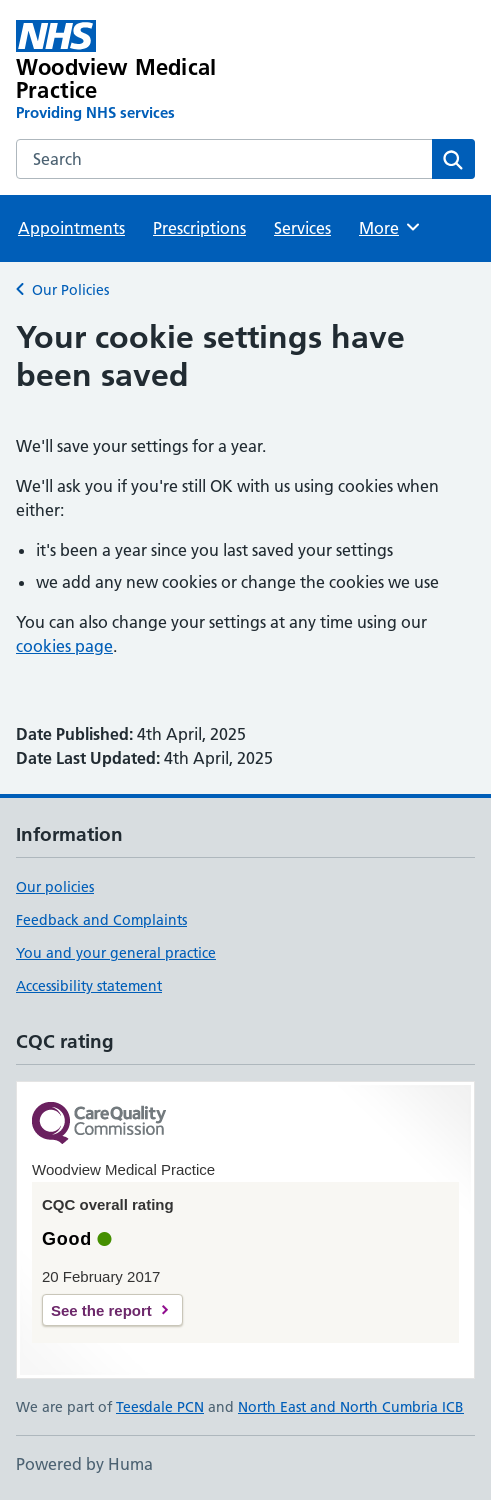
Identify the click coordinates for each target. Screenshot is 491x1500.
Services (302, 228)
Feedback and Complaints (101, 920)
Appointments (71, 228)
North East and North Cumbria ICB (351, 1407)
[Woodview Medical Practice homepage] (153, 71)
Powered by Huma (84, 1464)
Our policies (55, 887)
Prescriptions (199, 228)
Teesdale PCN (160, 1407)
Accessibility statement (89, 986)
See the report (101, 1310)
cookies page (64, 646)
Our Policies (70, 290)
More (390, 227)
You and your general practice (116, 953)
